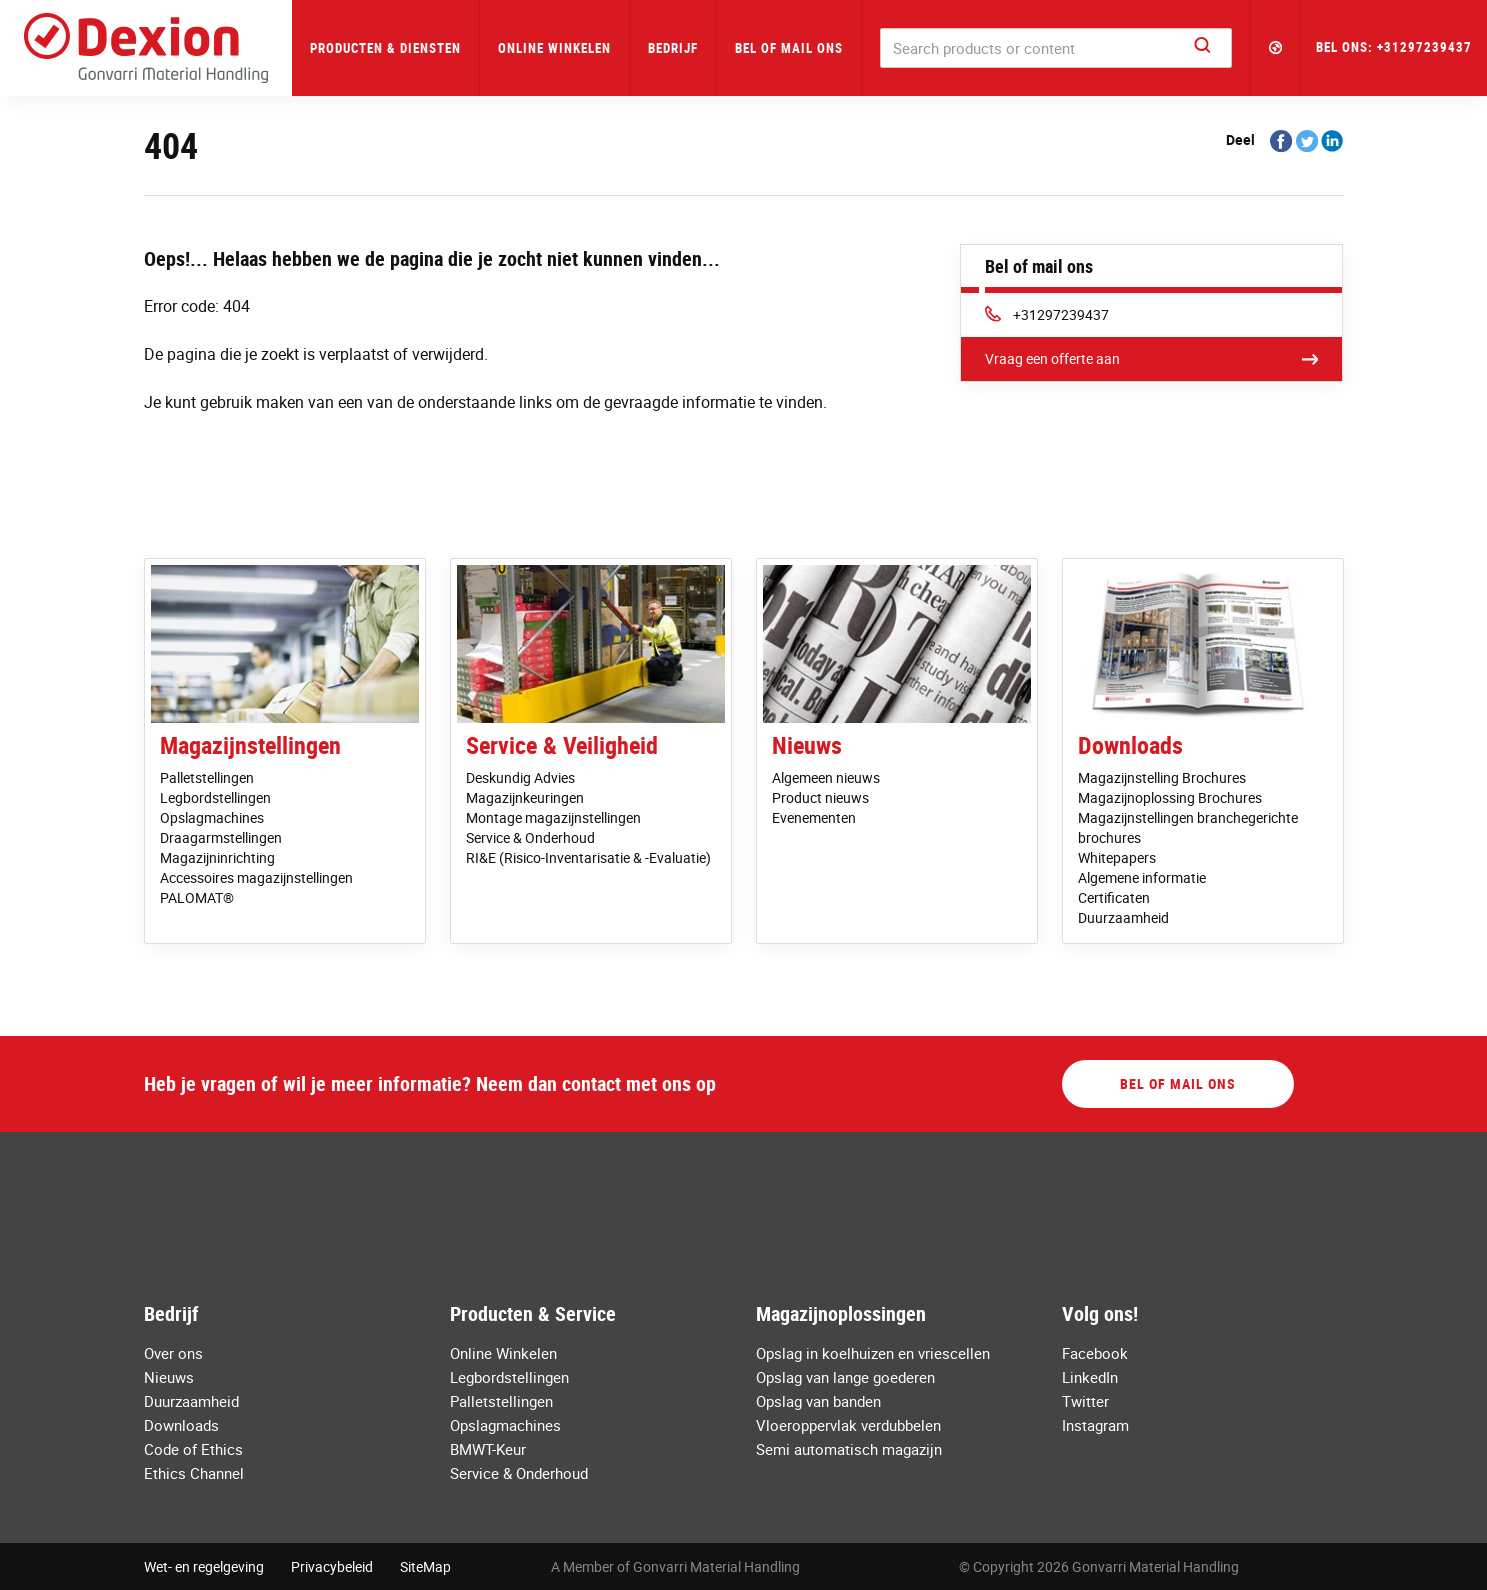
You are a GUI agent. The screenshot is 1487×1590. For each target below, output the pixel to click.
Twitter (1085, 1401)
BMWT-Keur (488, 1449)
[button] (1276, 48)
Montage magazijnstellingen (553, 817)
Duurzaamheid (1123, 917)
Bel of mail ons (789, 48)
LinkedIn (1090, 1377)
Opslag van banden (818, 1401)
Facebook (1095, 1353)
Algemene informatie (1142, 877)
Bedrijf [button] (673, 48)
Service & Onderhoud (530, 837)
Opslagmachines (212, 817)
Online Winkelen (554, 48)
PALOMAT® (197, 897)
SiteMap (425, 1566)
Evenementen (814, 817)
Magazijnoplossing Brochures (1170, 797)
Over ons (173, 1353)
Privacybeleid (332, 1566)
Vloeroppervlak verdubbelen (848, 1425)
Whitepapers (1117, 857)
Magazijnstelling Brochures (1162, 777)
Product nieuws (820, 797)
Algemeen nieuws (826, 777)
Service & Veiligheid (562, 745)
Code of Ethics (193, 1449)
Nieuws (807, 745)
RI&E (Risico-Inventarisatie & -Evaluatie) (588, 857)
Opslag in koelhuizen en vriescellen (873, 1353)
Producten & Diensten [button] (385, 48)
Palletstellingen (207, 777)
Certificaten (1114, 897)
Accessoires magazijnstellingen (256, 877)
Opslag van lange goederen (845, 1377)
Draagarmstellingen (221, 837)
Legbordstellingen (215, 797)
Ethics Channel (194, 1473)
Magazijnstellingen (250, 745)
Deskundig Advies (520, 777)
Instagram (1095, 1425)
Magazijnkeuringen (525, 797)
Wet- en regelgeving (204, 1566)
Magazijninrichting (217, 857)
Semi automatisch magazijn (849, 1449)
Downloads (1130, 745)
